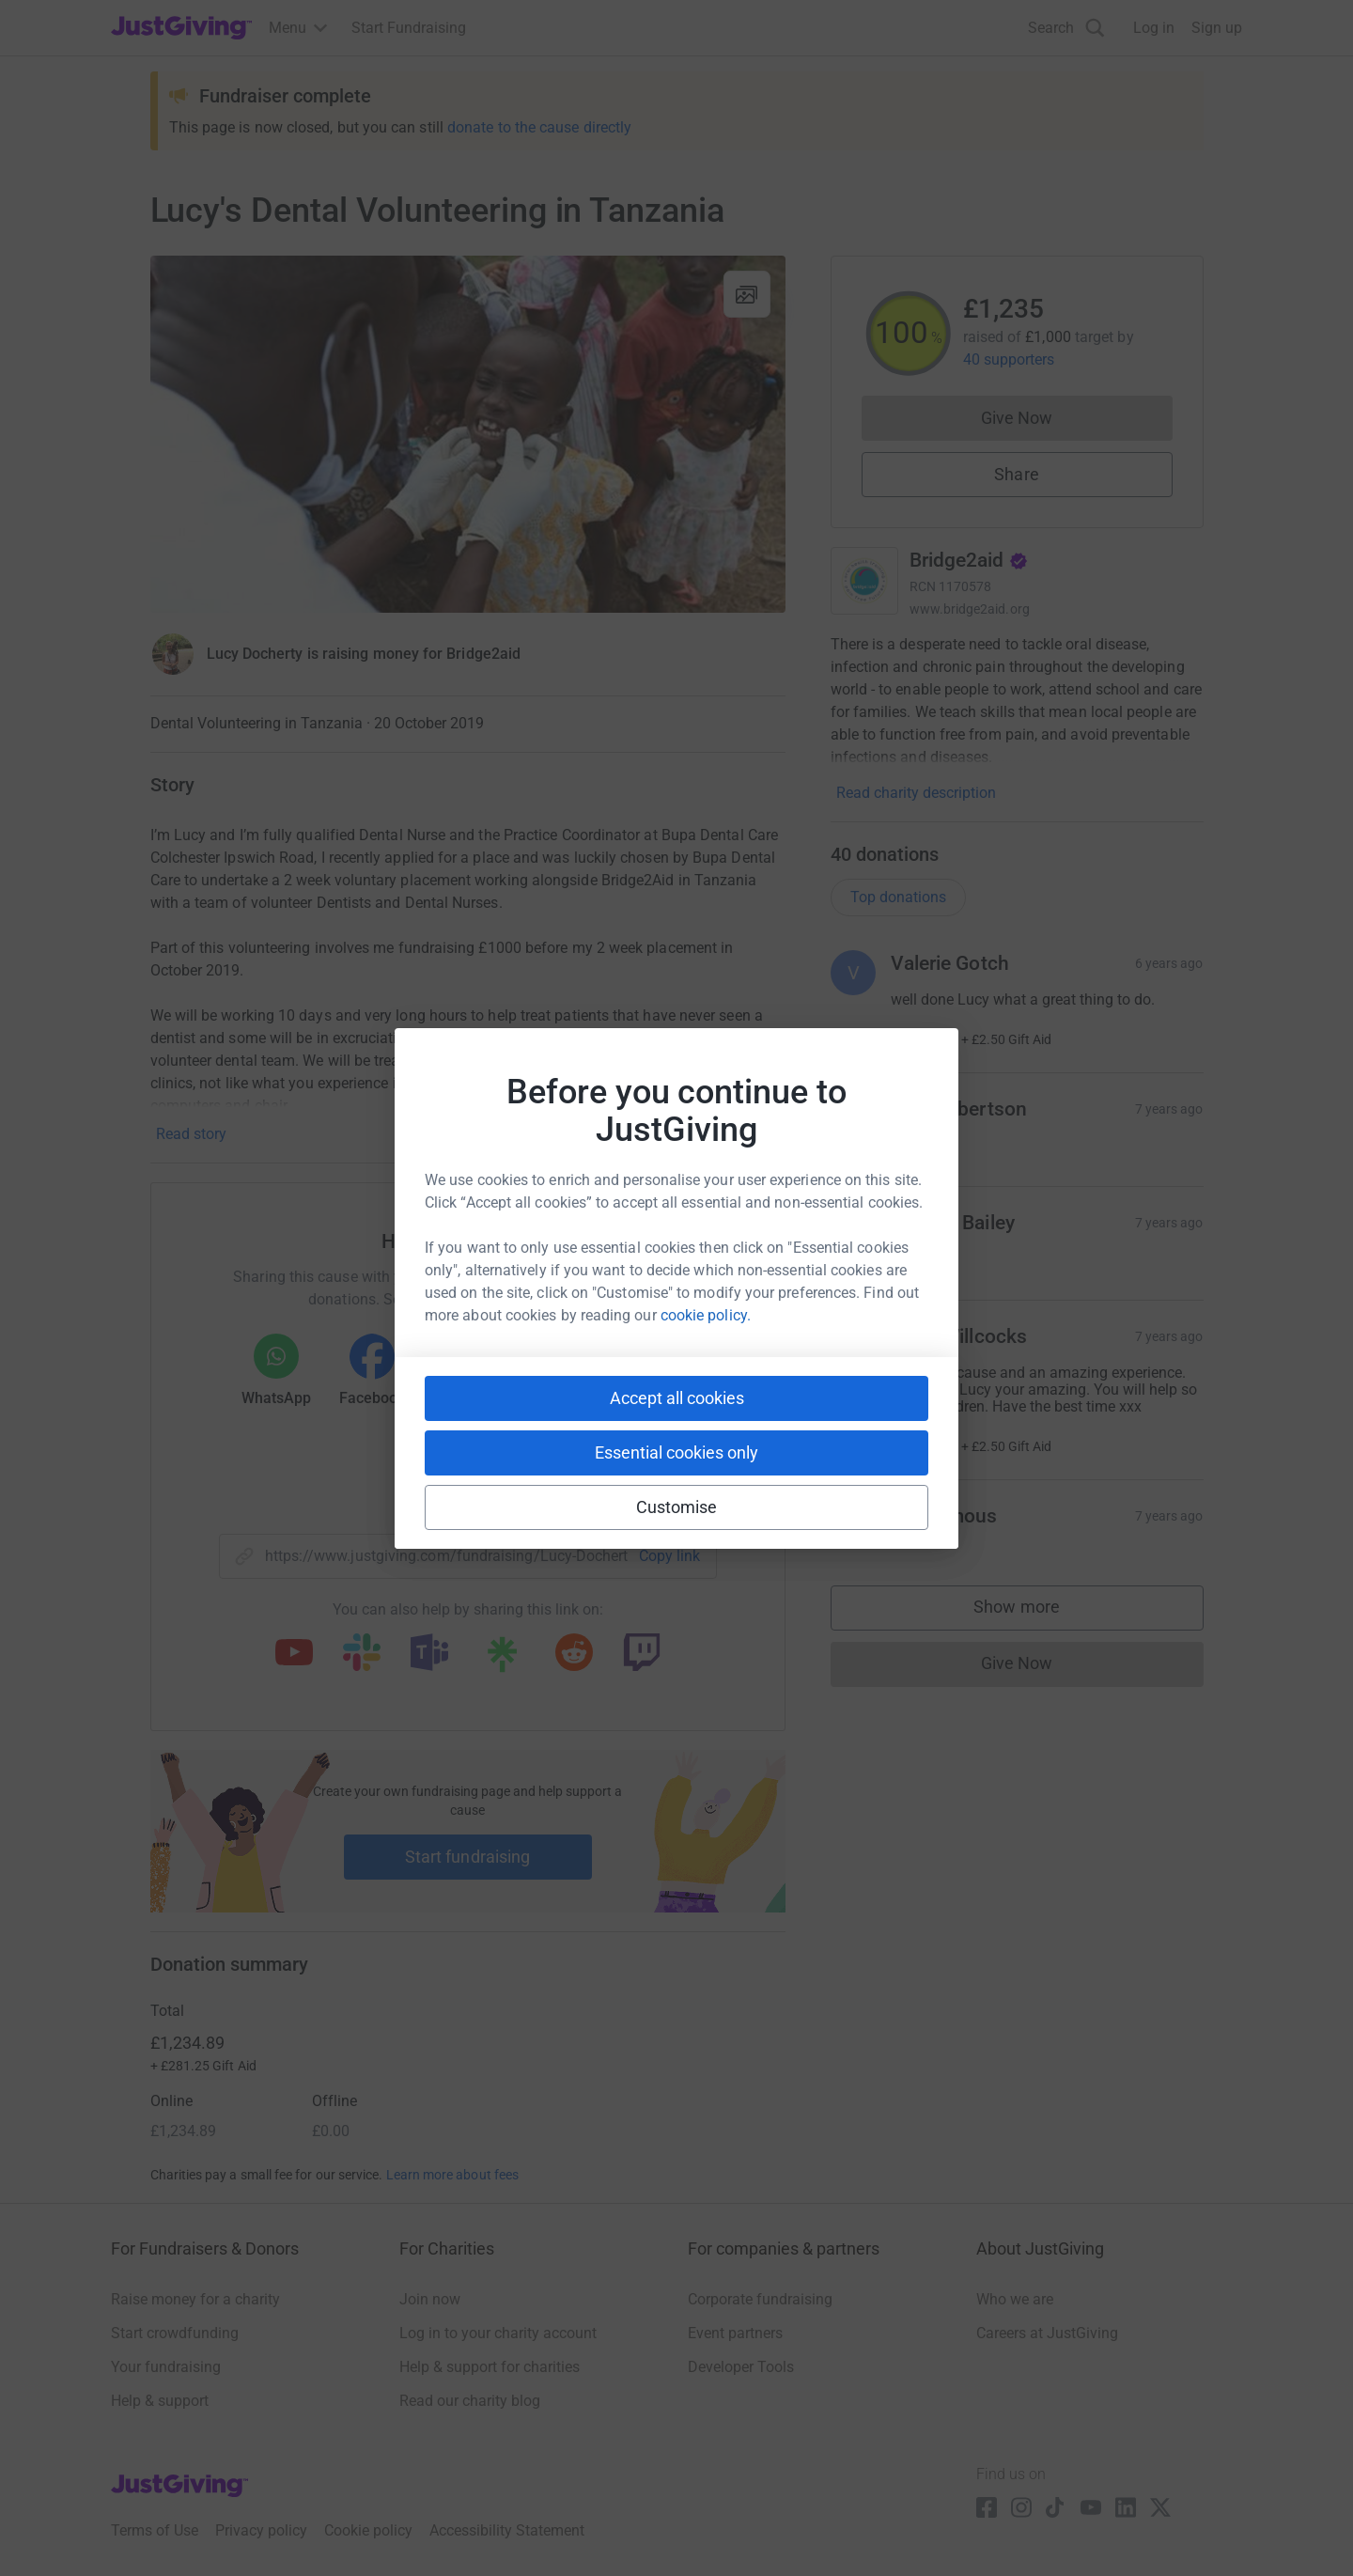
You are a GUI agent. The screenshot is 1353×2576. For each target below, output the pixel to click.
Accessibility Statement (506, 2530)
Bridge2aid (969, 560)
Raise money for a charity (195, 2299)
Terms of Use (154, 2530)
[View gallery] (746, 294)
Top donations (898, 897)
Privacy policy (261, 2530)
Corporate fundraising (760, 2299)
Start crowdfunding (175, 2333)
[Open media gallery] (467, 434)
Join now (429, 2299)
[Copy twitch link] (642, 1654)
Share (1016, 474)
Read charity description (916, 793)
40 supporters (1009, 359)
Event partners (735, 2333)
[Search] (1066, 27)
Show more (1035, 1611)
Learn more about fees (452, 2174)
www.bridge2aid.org (970, 609)
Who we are (1014, 2299)
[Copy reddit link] (574, 1654)
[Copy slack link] (362, 1654)
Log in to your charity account (498, 2333)
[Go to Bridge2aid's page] (864, 581)
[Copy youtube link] (294, 1654)
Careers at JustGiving (1047, 2333)
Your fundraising (166, 2367)
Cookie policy (368, 2530)
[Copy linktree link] (501, 1658)
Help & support (160, 2401)
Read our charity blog (469, 2401)
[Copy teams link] (429, 1654)
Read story (191, 1134)
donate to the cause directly (539, 127)
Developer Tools (741, 2367)
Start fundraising (468, 1856)
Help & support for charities (489, 2367)
